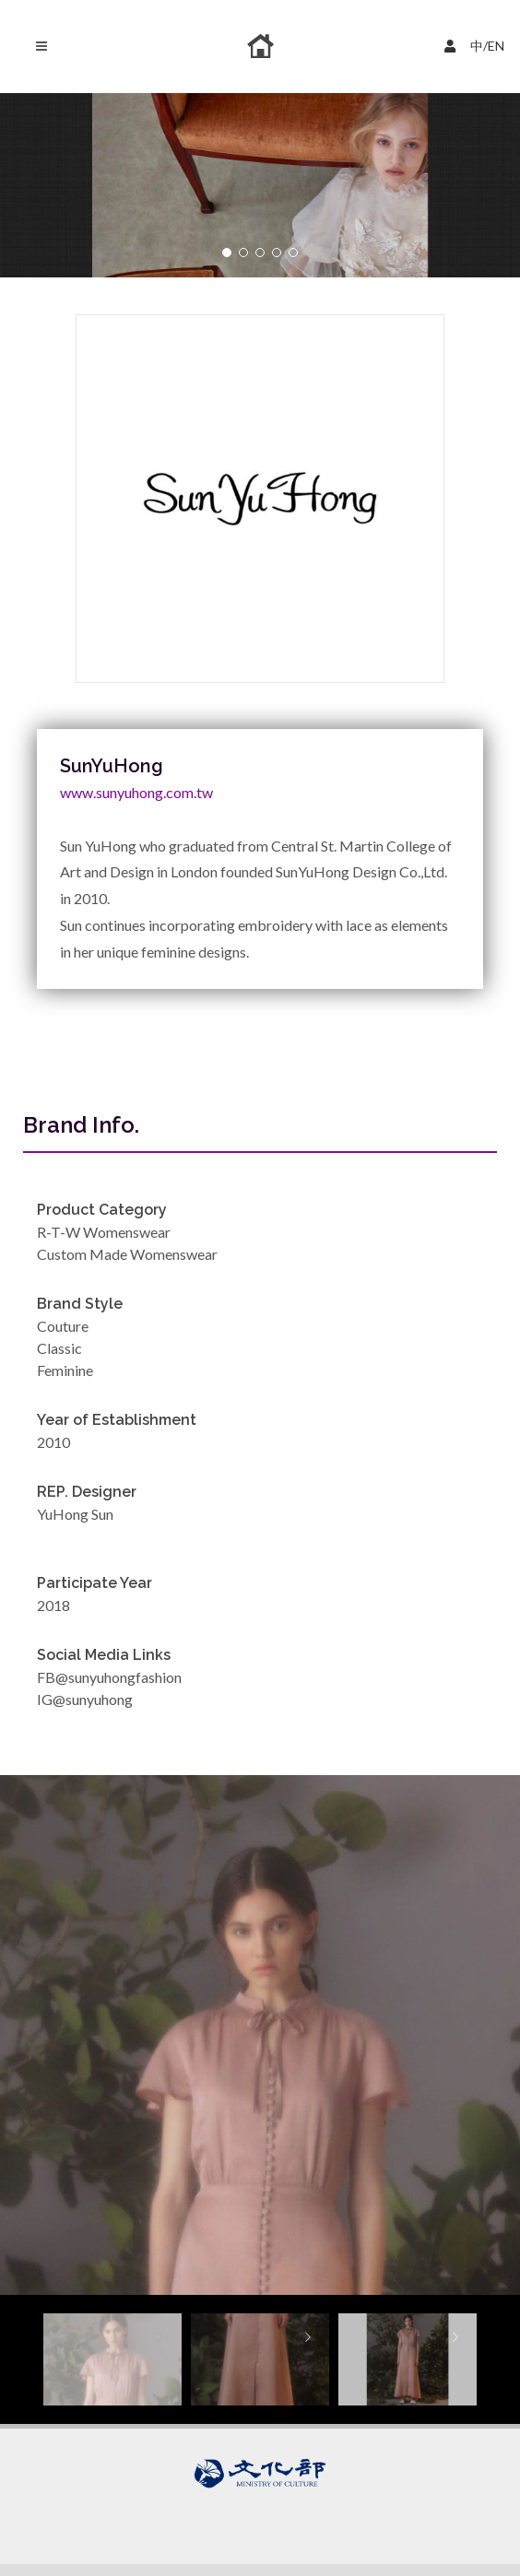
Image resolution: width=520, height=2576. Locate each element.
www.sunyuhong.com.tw (136, 792)
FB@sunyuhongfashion (109, 1677)
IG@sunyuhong (85, 1699)
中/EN (476, 44)
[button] (226, 252)
